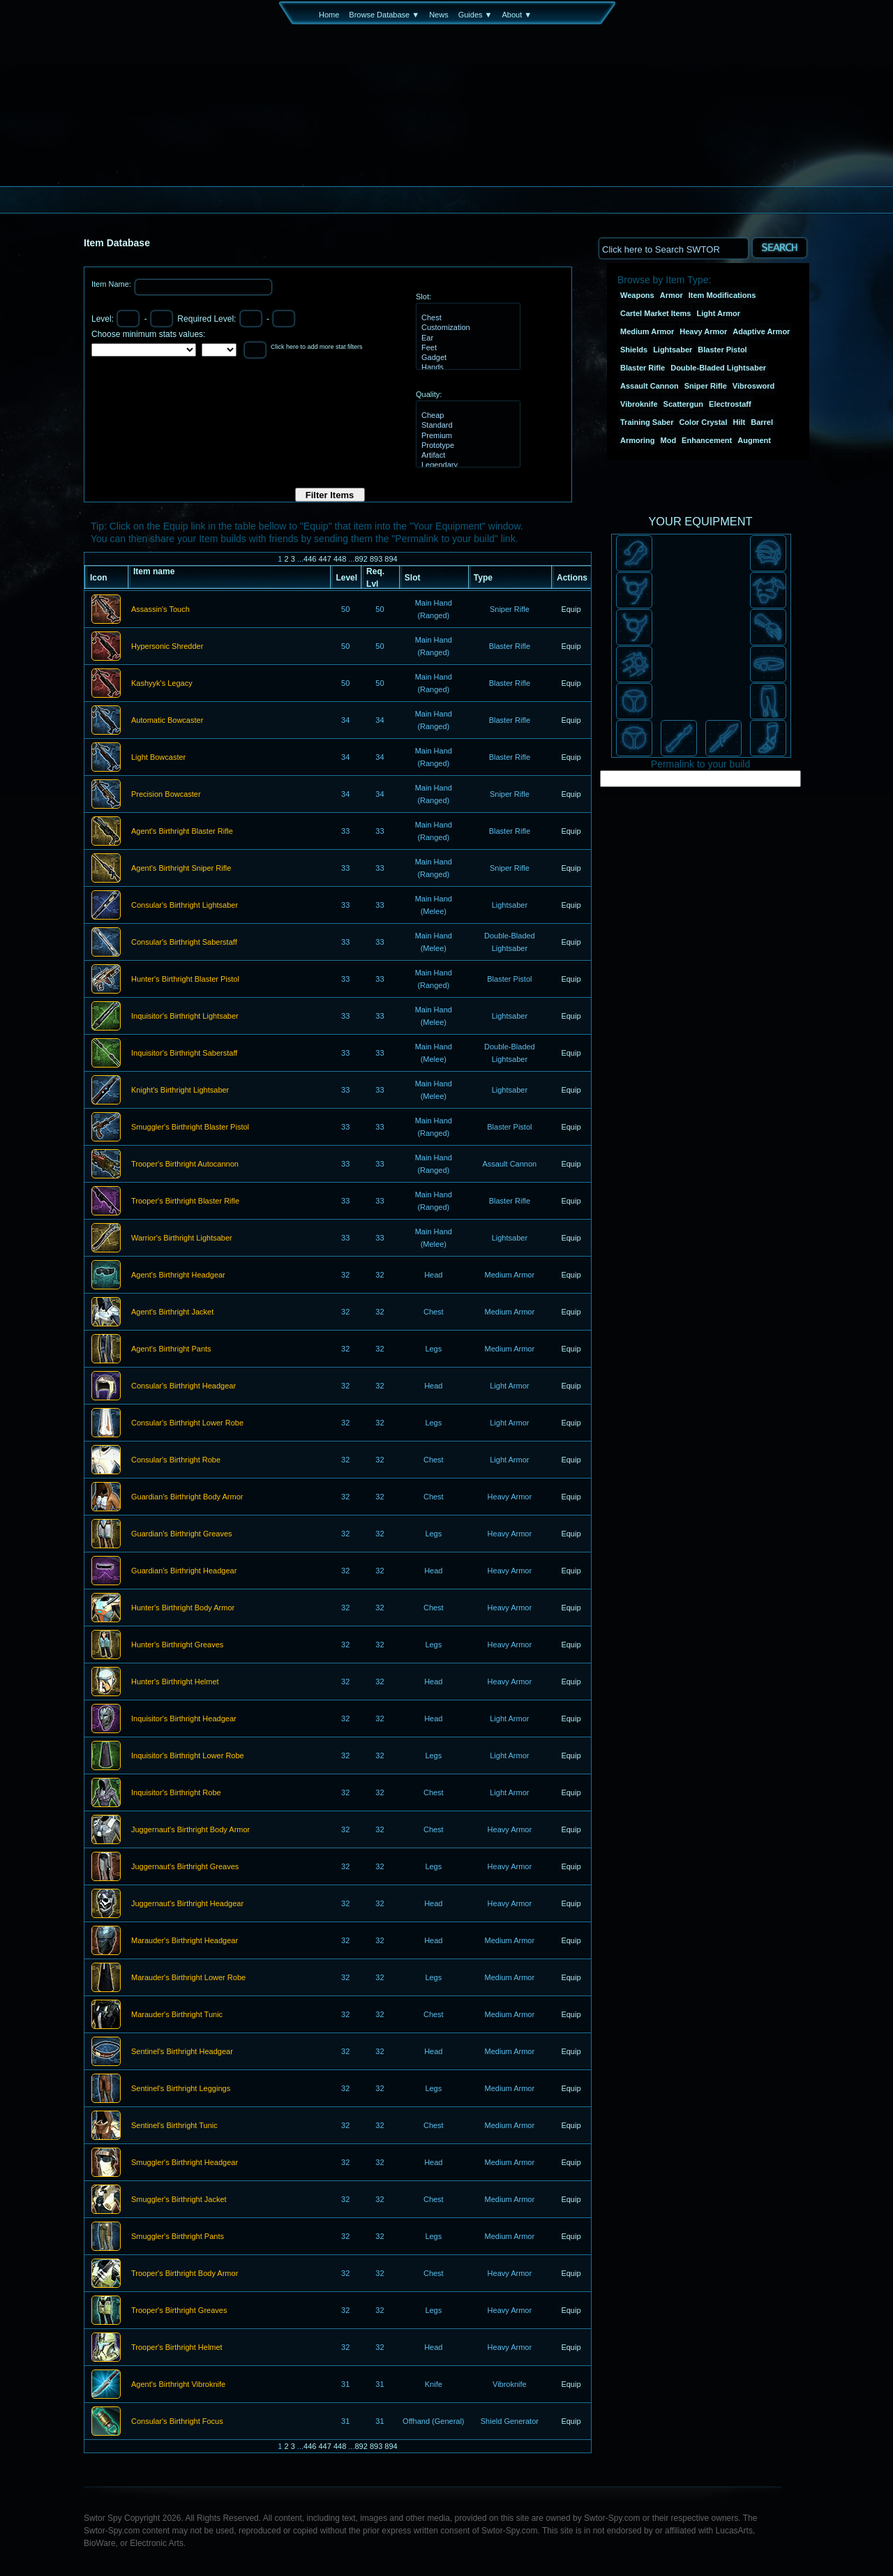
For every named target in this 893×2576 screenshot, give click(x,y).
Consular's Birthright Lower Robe (187, 1423)
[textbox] (673, 248)
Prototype (466, 446)
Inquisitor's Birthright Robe (176, 1793)
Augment (754, 440)
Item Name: (112, 284)
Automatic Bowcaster (167, 721)
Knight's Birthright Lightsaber (180, 1090)
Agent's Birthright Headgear (178, 1275)
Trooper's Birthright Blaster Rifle (185, 1201)
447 (324, 559)
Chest (466, 318)
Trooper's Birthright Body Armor (184, 2274)
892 (360, 559)
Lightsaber (672, 349)
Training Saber (646, 422)
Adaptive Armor (761, 331)
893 (376, 559)
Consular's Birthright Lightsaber (184, 905)
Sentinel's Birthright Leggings (180, 2089)
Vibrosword (753, 386)
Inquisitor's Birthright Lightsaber (185, 1016)
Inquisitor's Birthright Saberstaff (184, 1053)
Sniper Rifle (705, 386)
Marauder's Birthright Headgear (184, 1941)
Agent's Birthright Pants (171, 1349)
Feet (466, 348)
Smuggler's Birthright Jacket (179, 2200)
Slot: (423, 296)
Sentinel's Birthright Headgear (182, 2052)
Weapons (637, 295)
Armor (671, 295)
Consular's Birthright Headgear (183, 1386)
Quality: (429, 394)
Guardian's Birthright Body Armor (187, 1497)
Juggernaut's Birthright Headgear (187, 1904)
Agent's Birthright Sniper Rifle (181, 868)
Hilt (739, 422)
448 (339, 559)
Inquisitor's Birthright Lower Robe (187, 1756)
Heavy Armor (703, 331)
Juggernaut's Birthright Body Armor (190, 1830)
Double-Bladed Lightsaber (718, 368)
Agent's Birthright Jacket (172, 1312)
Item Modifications (722, 295)
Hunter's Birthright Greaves (177, 1645)
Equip (570, 609)
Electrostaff (730, 404)
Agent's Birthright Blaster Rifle (182, 832)
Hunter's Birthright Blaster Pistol (185, 979)
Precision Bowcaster (166, 795)
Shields (633, 349)
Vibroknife (639, 404)
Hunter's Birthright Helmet (175, 1682)
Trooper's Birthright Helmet (177, 2348)
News (439, 14)
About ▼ (517, 14)
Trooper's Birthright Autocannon (185, 1164)
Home (329, 14)
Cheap (466, 416)
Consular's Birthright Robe (175, 1460)
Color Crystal (703, 422)
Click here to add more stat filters (317, 346)
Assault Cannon (649, 386)
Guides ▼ (475, 14)
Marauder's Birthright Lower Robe (188, 1978)
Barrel (762, 422)
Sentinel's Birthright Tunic (174, 2126)
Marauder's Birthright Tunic (177, 2015)
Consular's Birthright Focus (177, 2422)
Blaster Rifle (642, 368)
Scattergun (683, 404)
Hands (466, 368)
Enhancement (707, 440)
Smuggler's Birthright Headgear (184, 2163)
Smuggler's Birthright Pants (177, 2237)
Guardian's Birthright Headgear (184, 1571)
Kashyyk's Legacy (162, 684)
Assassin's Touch (160, 610)
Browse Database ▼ (384, 14)
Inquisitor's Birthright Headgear (184, 1719)
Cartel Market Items (655, 313)
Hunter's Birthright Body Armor (182, 1608)
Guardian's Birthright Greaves (181, 1534)
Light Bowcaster (158, 758)
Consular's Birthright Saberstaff (184, 942)
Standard (466, 425)
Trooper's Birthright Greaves (179, 2311)
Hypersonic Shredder (167, 647)
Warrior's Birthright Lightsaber (181, 1238)
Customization (466, 328)
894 (390, 559)
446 (309, 559)
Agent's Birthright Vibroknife (178, 2385)
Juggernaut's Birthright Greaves (185, 1867)
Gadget (466, 358)
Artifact (466, 455)
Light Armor (719, 313)
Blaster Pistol (722, 349)
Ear (466, 338)
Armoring (637, 440)
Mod (669, 440)
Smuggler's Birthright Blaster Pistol (190, 1127)
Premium (466, 436)
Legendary (466, 465)
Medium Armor (647, 331)
